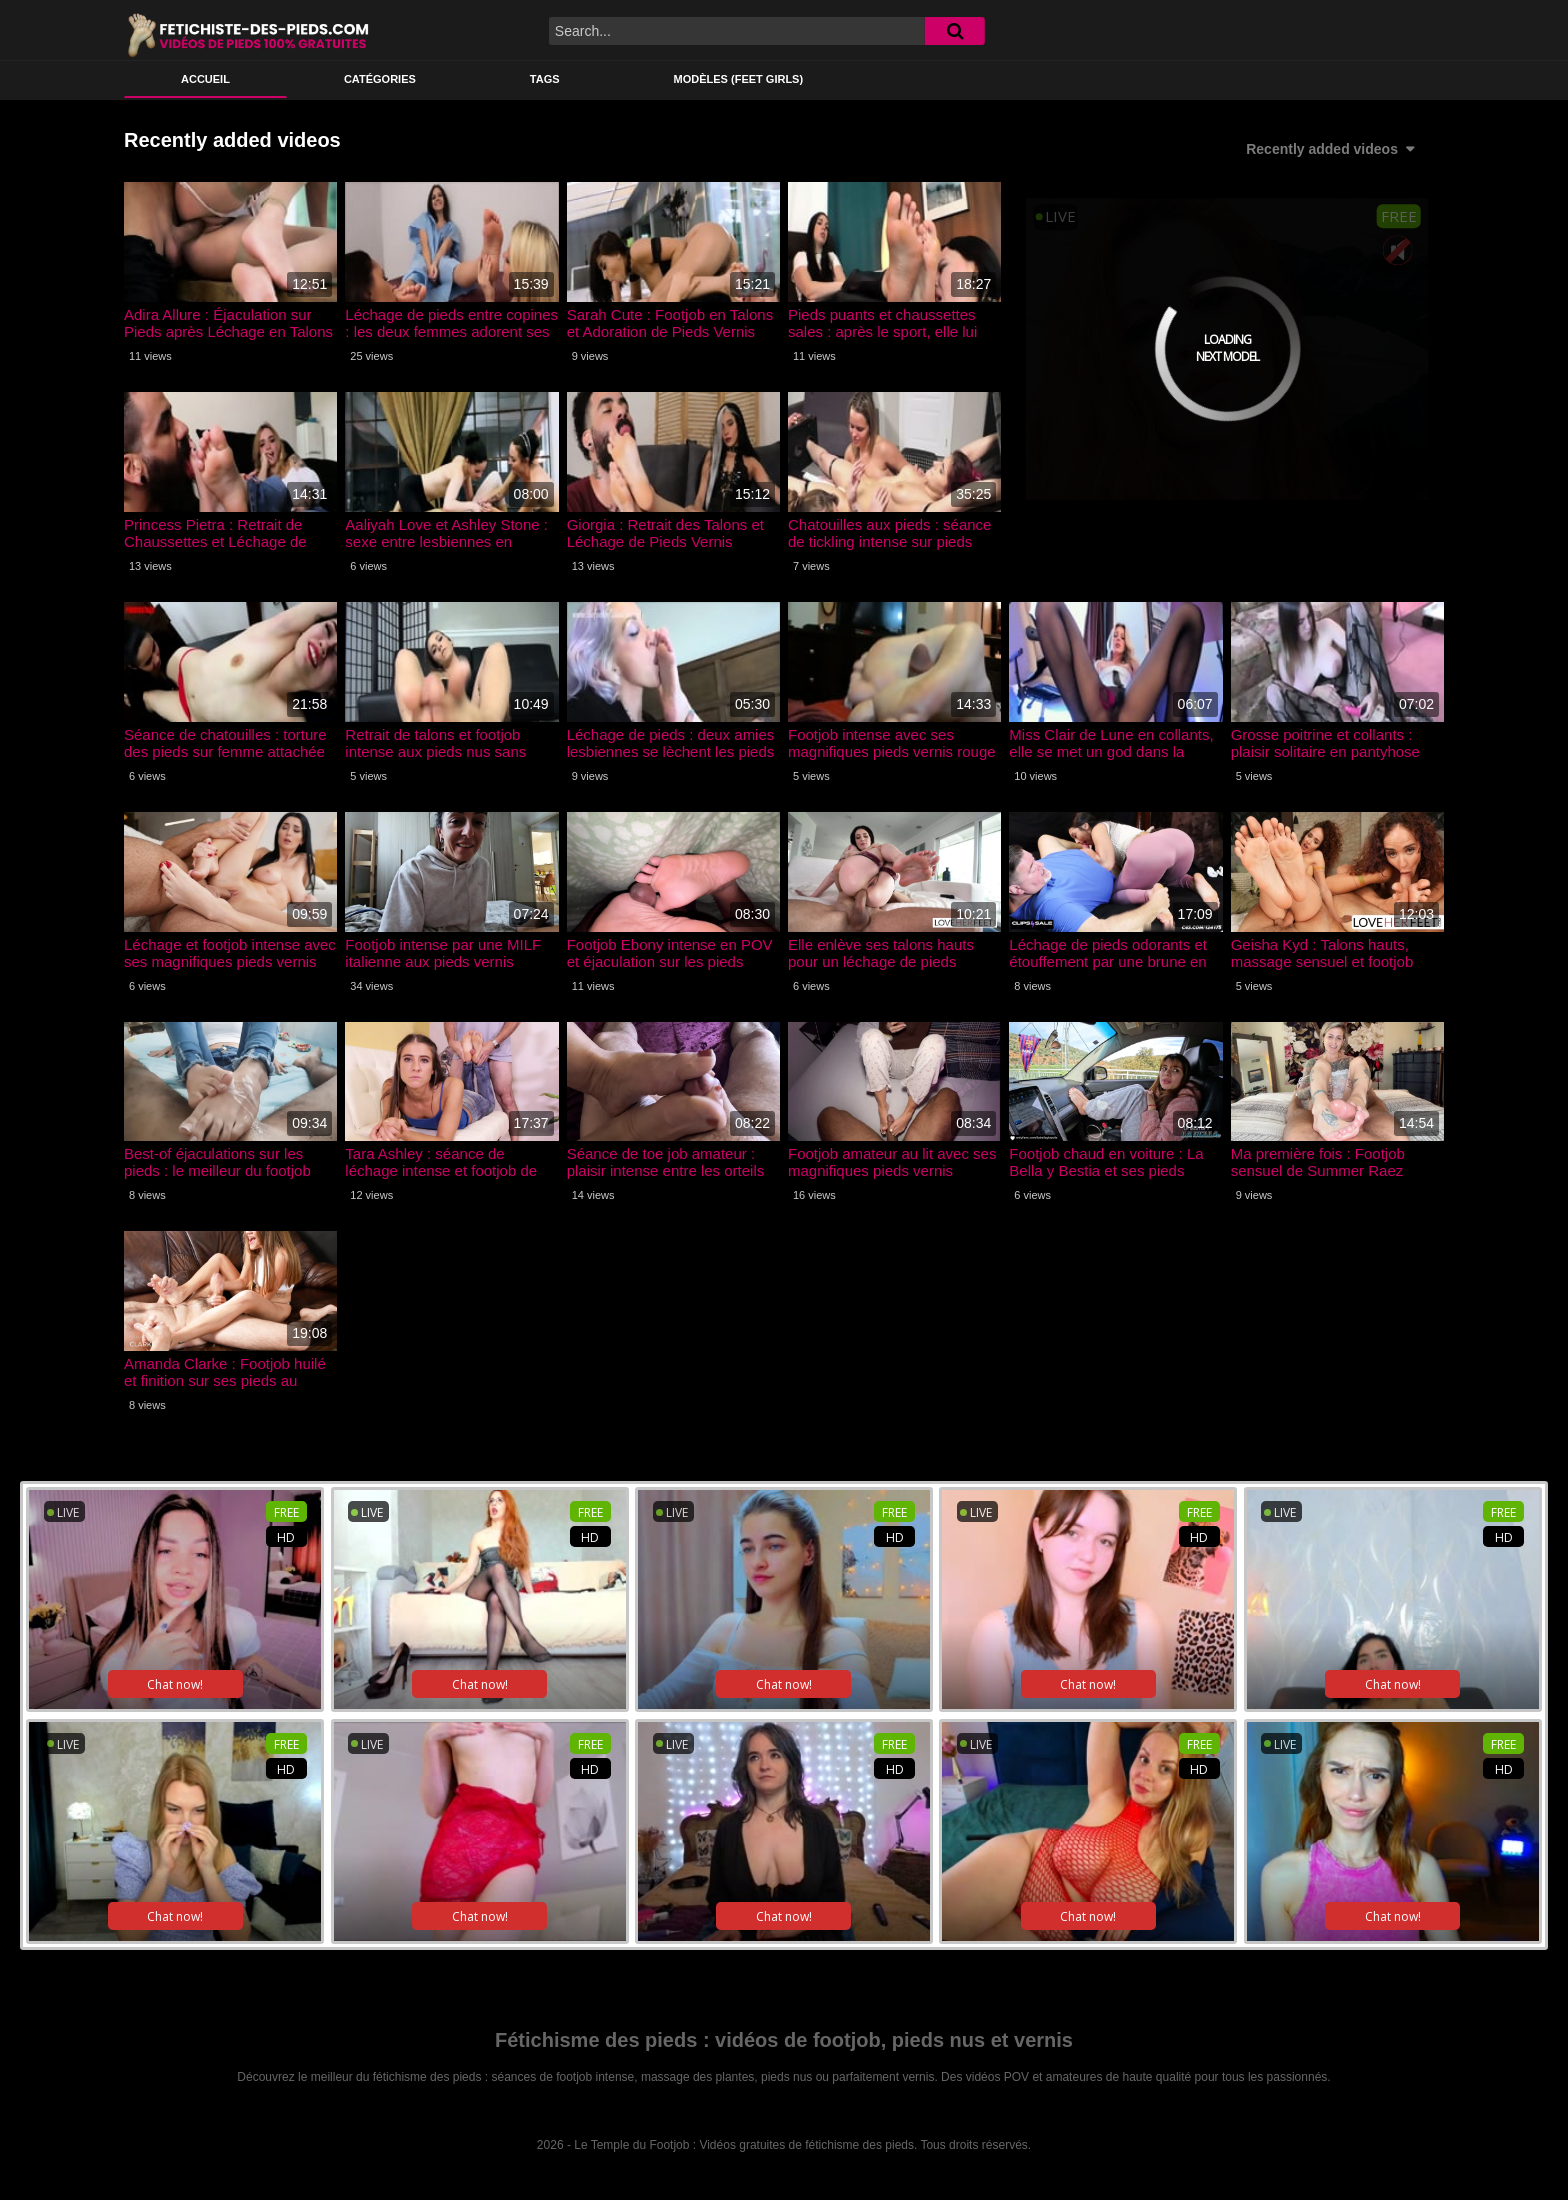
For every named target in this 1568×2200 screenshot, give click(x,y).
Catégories (380, 79)
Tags (545, 79)
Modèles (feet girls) (739, 79)
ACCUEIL (205, 79)
